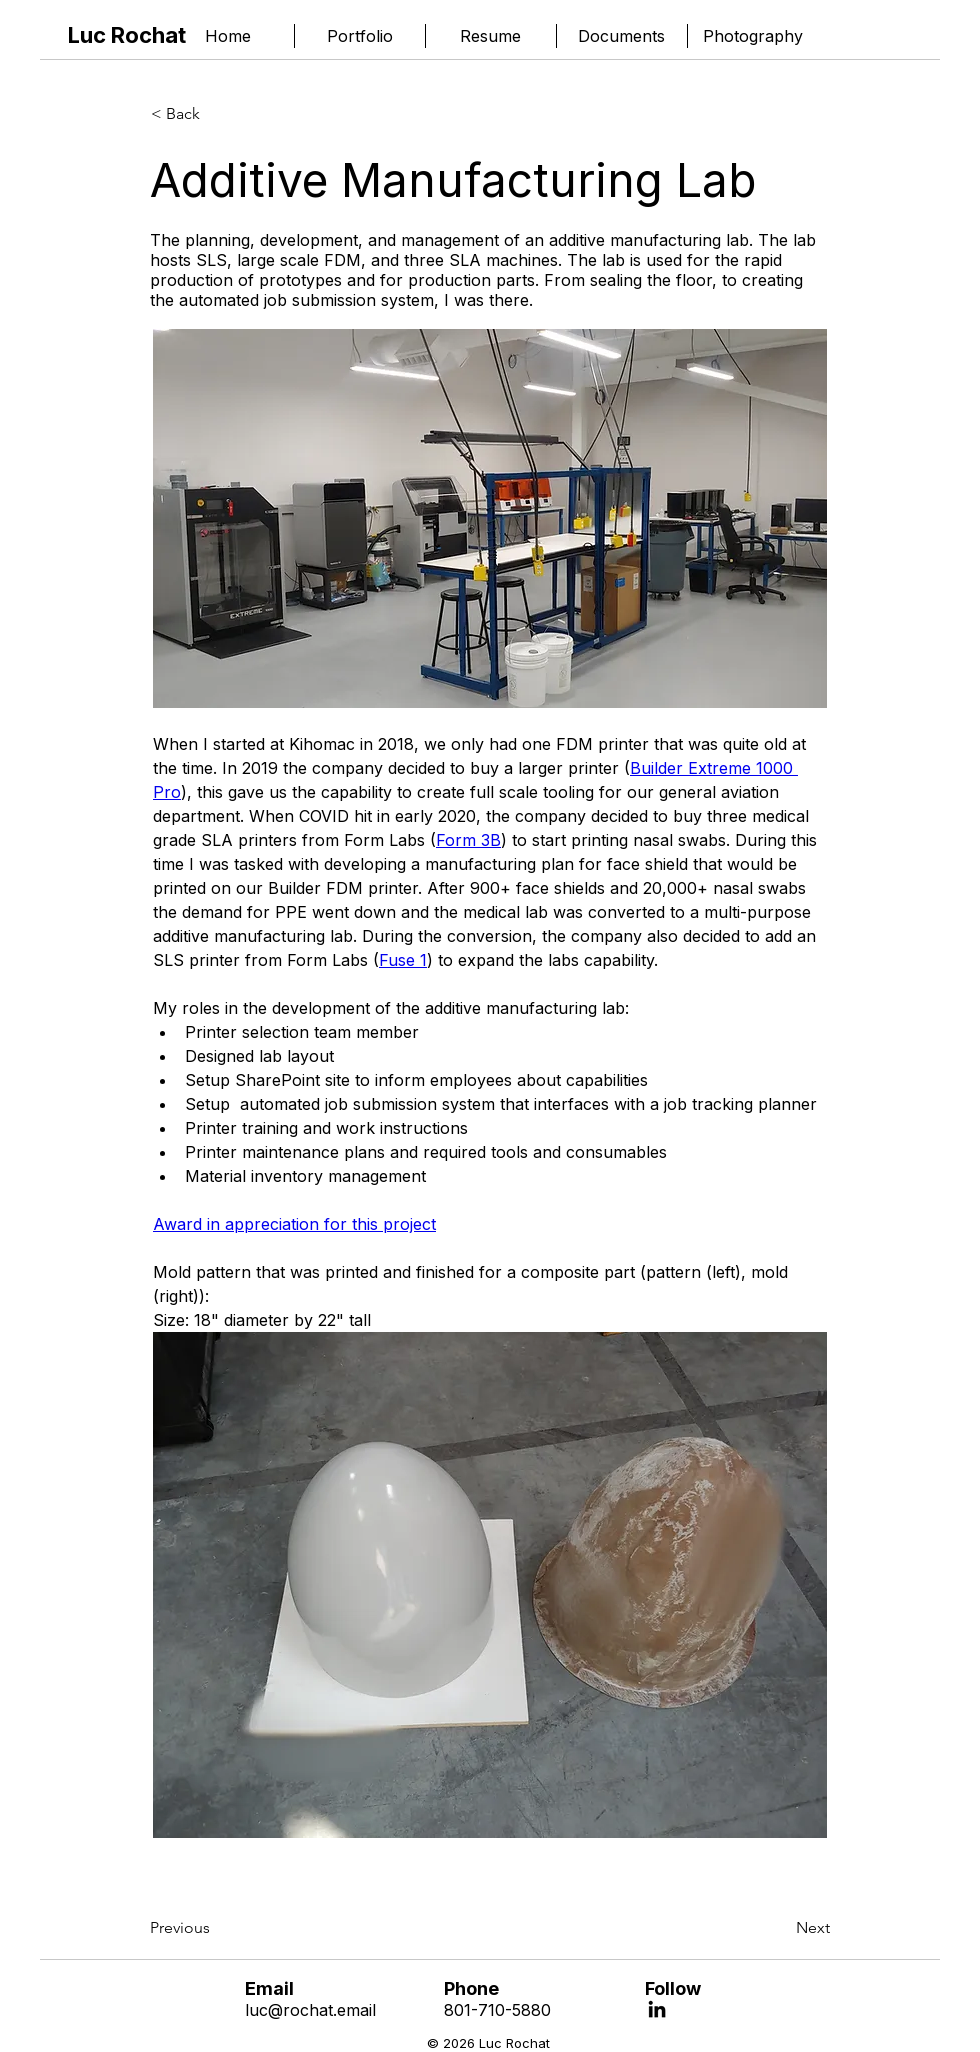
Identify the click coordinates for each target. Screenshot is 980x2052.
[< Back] (217, 114)
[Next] (780, 1928)
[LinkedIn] (657, 2009)
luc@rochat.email (310, 2010)
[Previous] (216, 1928)
